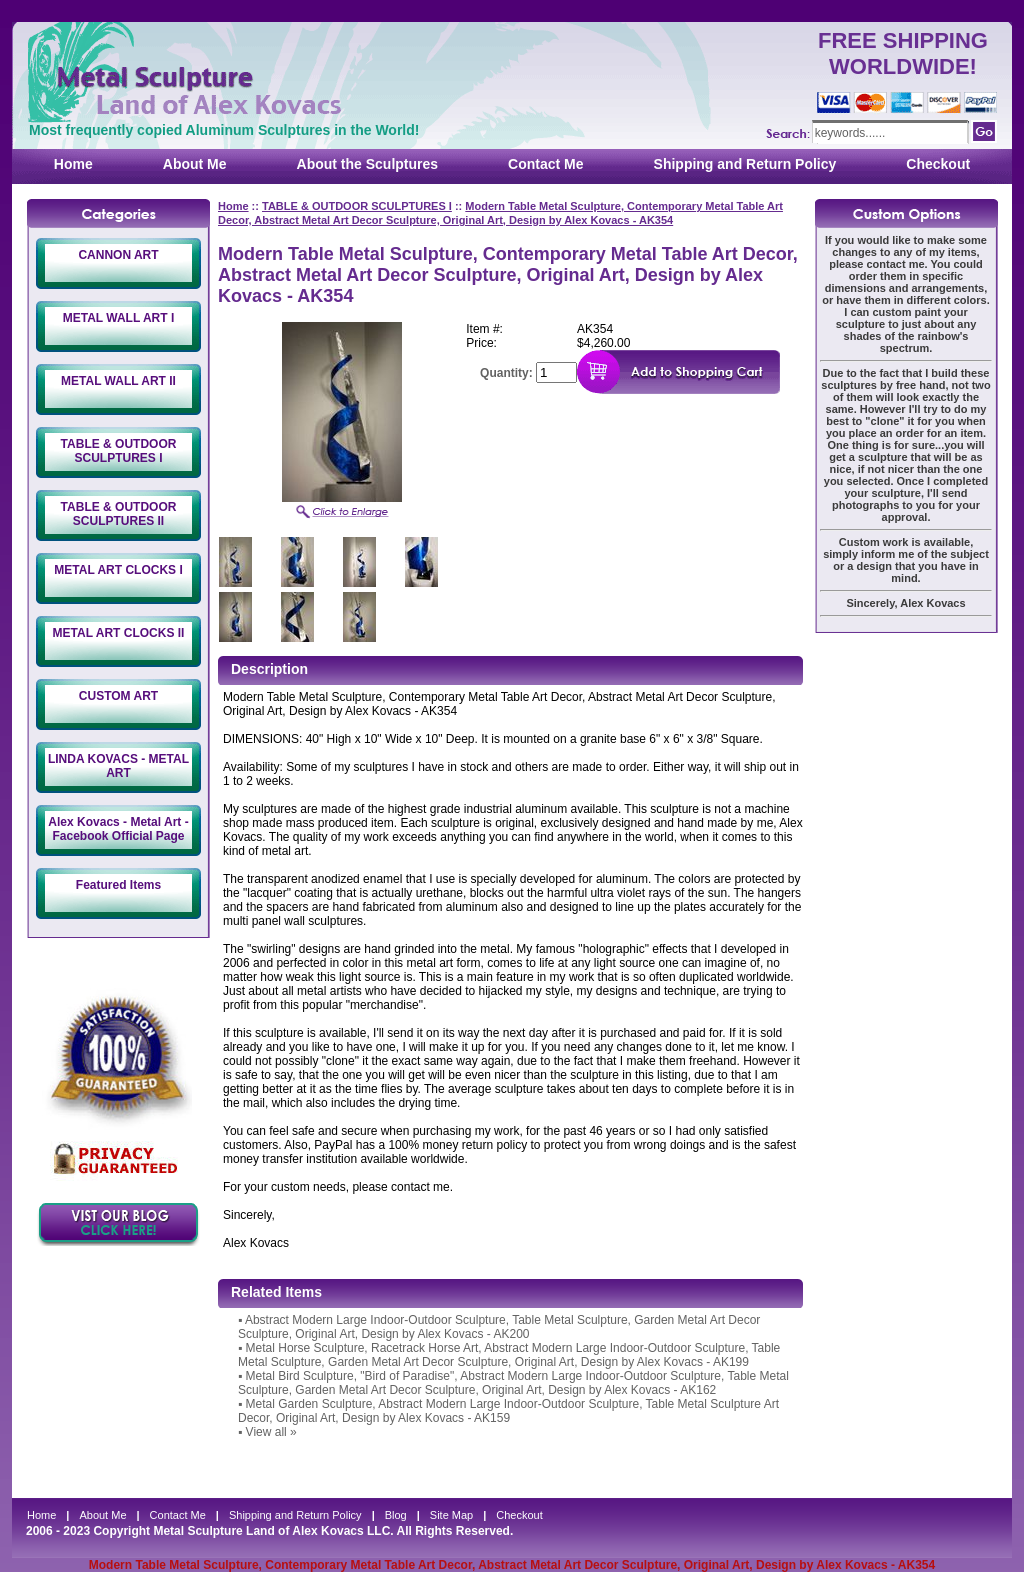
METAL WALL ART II (118, 381)
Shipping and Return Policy (745, 164)
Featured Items (118, 885)
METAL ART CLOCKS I (118, 570)
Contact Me (545, 164)
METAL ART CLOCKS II (119, 633)
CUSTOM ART (118, 696)
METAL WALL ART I (119, 318)
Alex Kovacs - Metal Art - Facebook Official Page (118, 829)
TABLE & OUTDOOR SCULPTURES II (119, 514)
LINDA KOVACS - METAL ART (118, 766)
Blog (396, 1515)
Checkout (938, 164)
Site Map (451, 1515)
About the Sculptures (368, 164)
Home (73, 164)
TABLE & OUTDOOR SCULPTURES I (119, 451)
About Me (195, 164)
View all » (271, 1432)
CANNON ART (118, 255)
